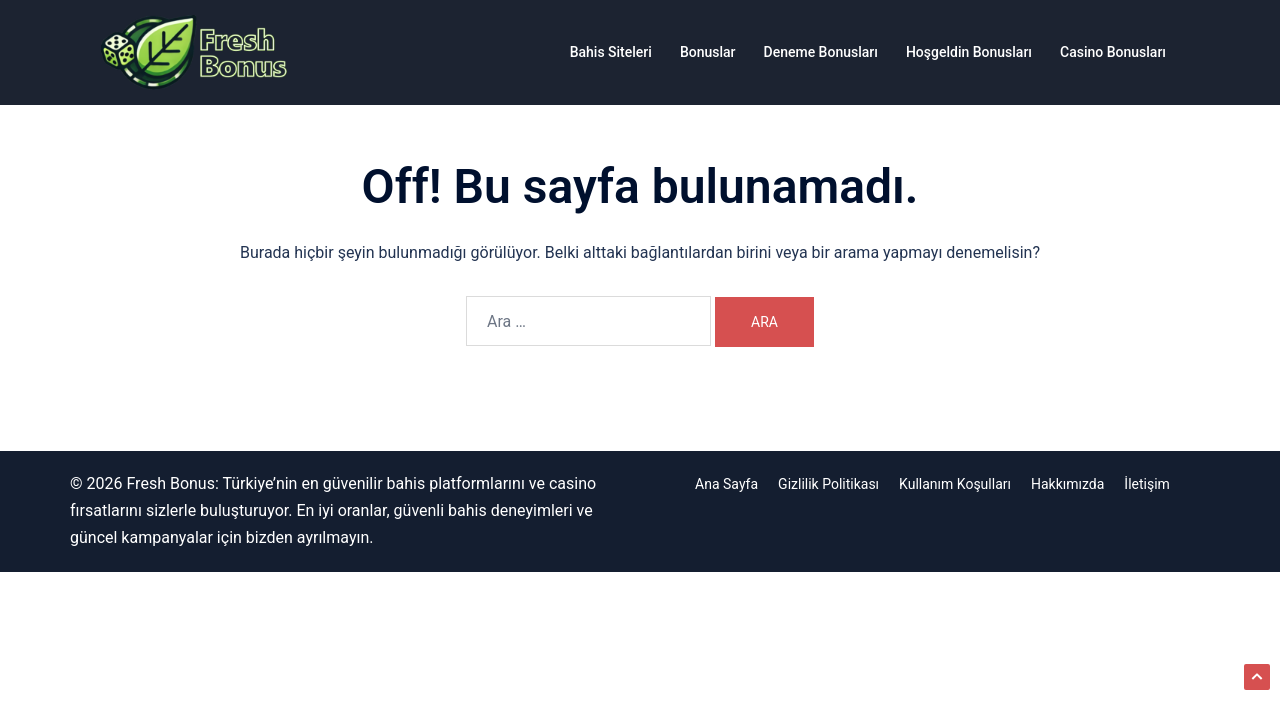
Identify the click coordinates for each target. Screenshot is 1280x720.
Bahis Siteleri (611, 52)
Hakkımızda (1067, 484)
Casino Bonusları (1113, 52)
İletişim (1147, 484)
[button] (1257, 677)
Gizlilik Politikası (828, 484)
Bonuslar (708, 52)
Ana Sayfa (726, 484)
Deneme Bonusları (821, 52)
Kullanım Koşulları (955, 484)
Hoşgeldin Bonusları (969, 52)
